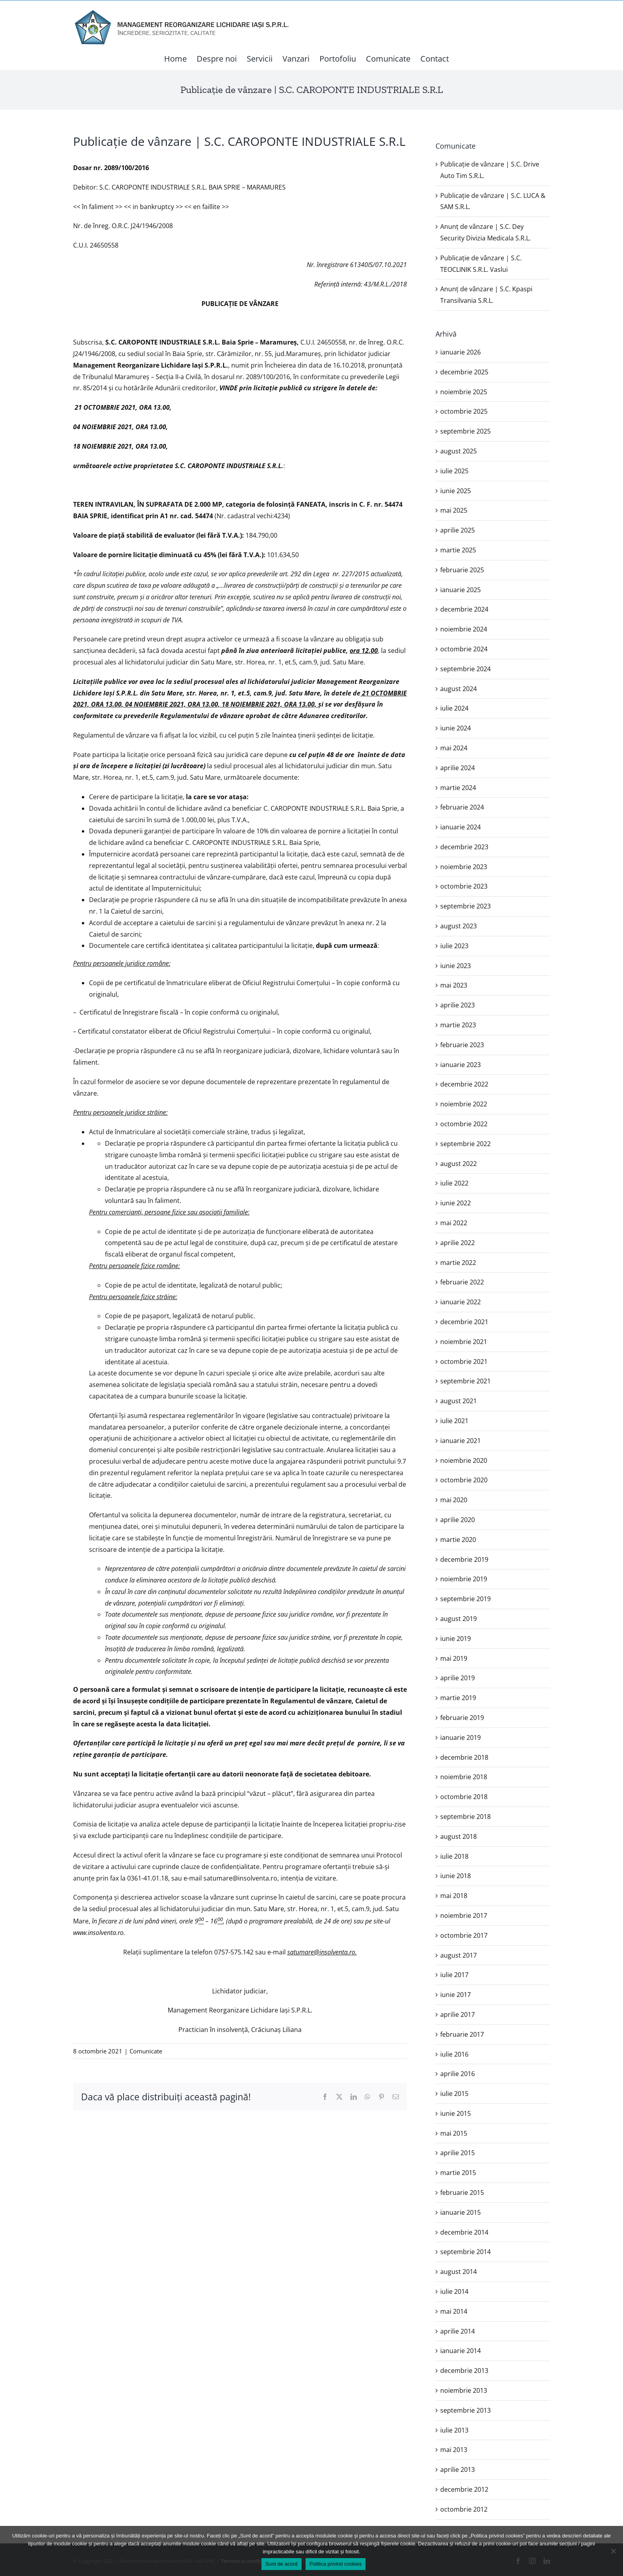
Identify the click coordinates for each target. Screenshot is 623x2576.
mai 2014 (453, 2311)
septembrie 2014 (465, 2251)
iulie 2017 (454, 1974)
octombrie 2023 (464, 886)
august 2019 (458, 1618)
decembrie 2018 (464, 1757)
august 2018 (458, 1836)
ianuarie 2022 (460, 1302)
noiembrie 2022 (463, 1104)
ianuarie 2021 (460, 1440)
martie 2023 (458, 1025)
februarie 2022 (462, 1282)
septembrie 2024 (465, 668)
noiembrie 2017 (463, 1915)
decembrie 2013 (464, 2370)
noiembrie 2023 (463, 866)
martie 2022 (458, 1262)
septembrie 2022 (465, 1143)
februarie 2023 (462, 1044)
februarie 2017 (462, 2034)
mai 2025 (453, 510)
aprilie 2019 (457, 1677)
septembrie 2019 (465, 1598)
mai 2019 (453, 1658)
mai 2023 (453, 985)
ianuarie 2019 (460, 1737)
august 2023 (458, 926)
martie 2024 (458, 787)
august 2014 (458, 2271)
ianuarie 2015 (460, 2212)
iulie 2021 (454, 1420)
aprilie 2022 (457, 1242)
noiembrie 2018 (463, 1776)
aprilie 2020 (457, 1519)
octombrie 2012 (464, 2509)
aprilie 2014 (457, 2331)
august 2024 (458, 688)
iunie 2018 (455, 1875)
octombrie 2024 (464, 649)
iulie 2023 (454, 945)
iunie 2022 (455, 1203)
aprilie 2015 (457, 2152)
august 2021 (458, 1400)
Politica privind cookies (336, 2564)
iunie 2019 (455, 1638)
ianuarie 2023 (460, 1064)
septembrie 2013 (465, 2410)
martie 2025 (458, 550)
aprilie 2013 (457, 2469)
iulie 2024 (454, 708)
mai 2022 (453, 1222)
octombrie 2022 (464, 1123)
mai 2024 (453, 748)
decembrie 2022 (464, 1084)
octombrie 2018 (464, 1796)
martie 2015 (458, 2172)
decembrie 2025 (464, 372)
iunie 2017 (455, 1994)
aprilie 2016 (457, 2073)
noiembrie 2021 (463, 1341)
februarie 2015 (462, 2192)
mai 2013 (453, 2449)
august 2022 (458, 1163)
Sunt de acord (281, 2564)
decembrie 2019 (464, 1559)
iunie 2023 (455, 965)
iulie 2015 (454, 2093)
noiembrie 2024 (463, 629)
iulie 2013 (454, 2430)
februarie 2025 (462, 570)
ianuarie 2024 (460, 827)
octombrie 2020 (464, 1480)
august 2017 (458, 1955)
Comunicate (146, 2051)
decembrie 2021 (464, 1321)
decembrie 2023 (464, 847)
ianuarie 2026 (460, 352)
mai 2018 (453, 1895)
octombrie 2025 (464, 411)
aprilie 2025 (457, 530)
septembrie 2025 (465, 431)
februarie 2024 (462, 807)
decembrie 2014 (464, 2232)
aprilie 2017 (457, 2014)
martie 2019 (458, 1697)
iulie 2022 (454, 1183)
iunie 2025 (455, 490)
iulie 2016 (454, 2054)
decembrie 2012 (464, 2489)
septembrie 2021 (465, 1381)
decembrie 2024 (464, 609)
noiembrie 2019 (463, 1579)
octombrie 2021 (464, 1361)
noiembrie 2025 (463, 391)
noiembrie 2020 (463, 1460)
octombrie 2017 (464, 1935)
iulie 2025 (454, 471)
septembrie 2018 (465, 1816)
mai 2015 (453, 2133)
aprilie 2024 (457, 767)
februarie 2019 (462, 1717)
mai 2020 (453, 1499)
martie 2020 (458, 1539)
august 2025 (458, 451)
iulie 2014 (454, 2291)
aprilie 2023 (457, 1005)
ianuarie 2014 (460, 2350)
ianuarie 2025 (460, 589)
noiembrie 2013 (463, 2390)
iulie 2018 (454, 1856)
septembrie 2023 (465, 906)
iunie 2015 (455, 2113)
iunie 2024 (455, 728)
